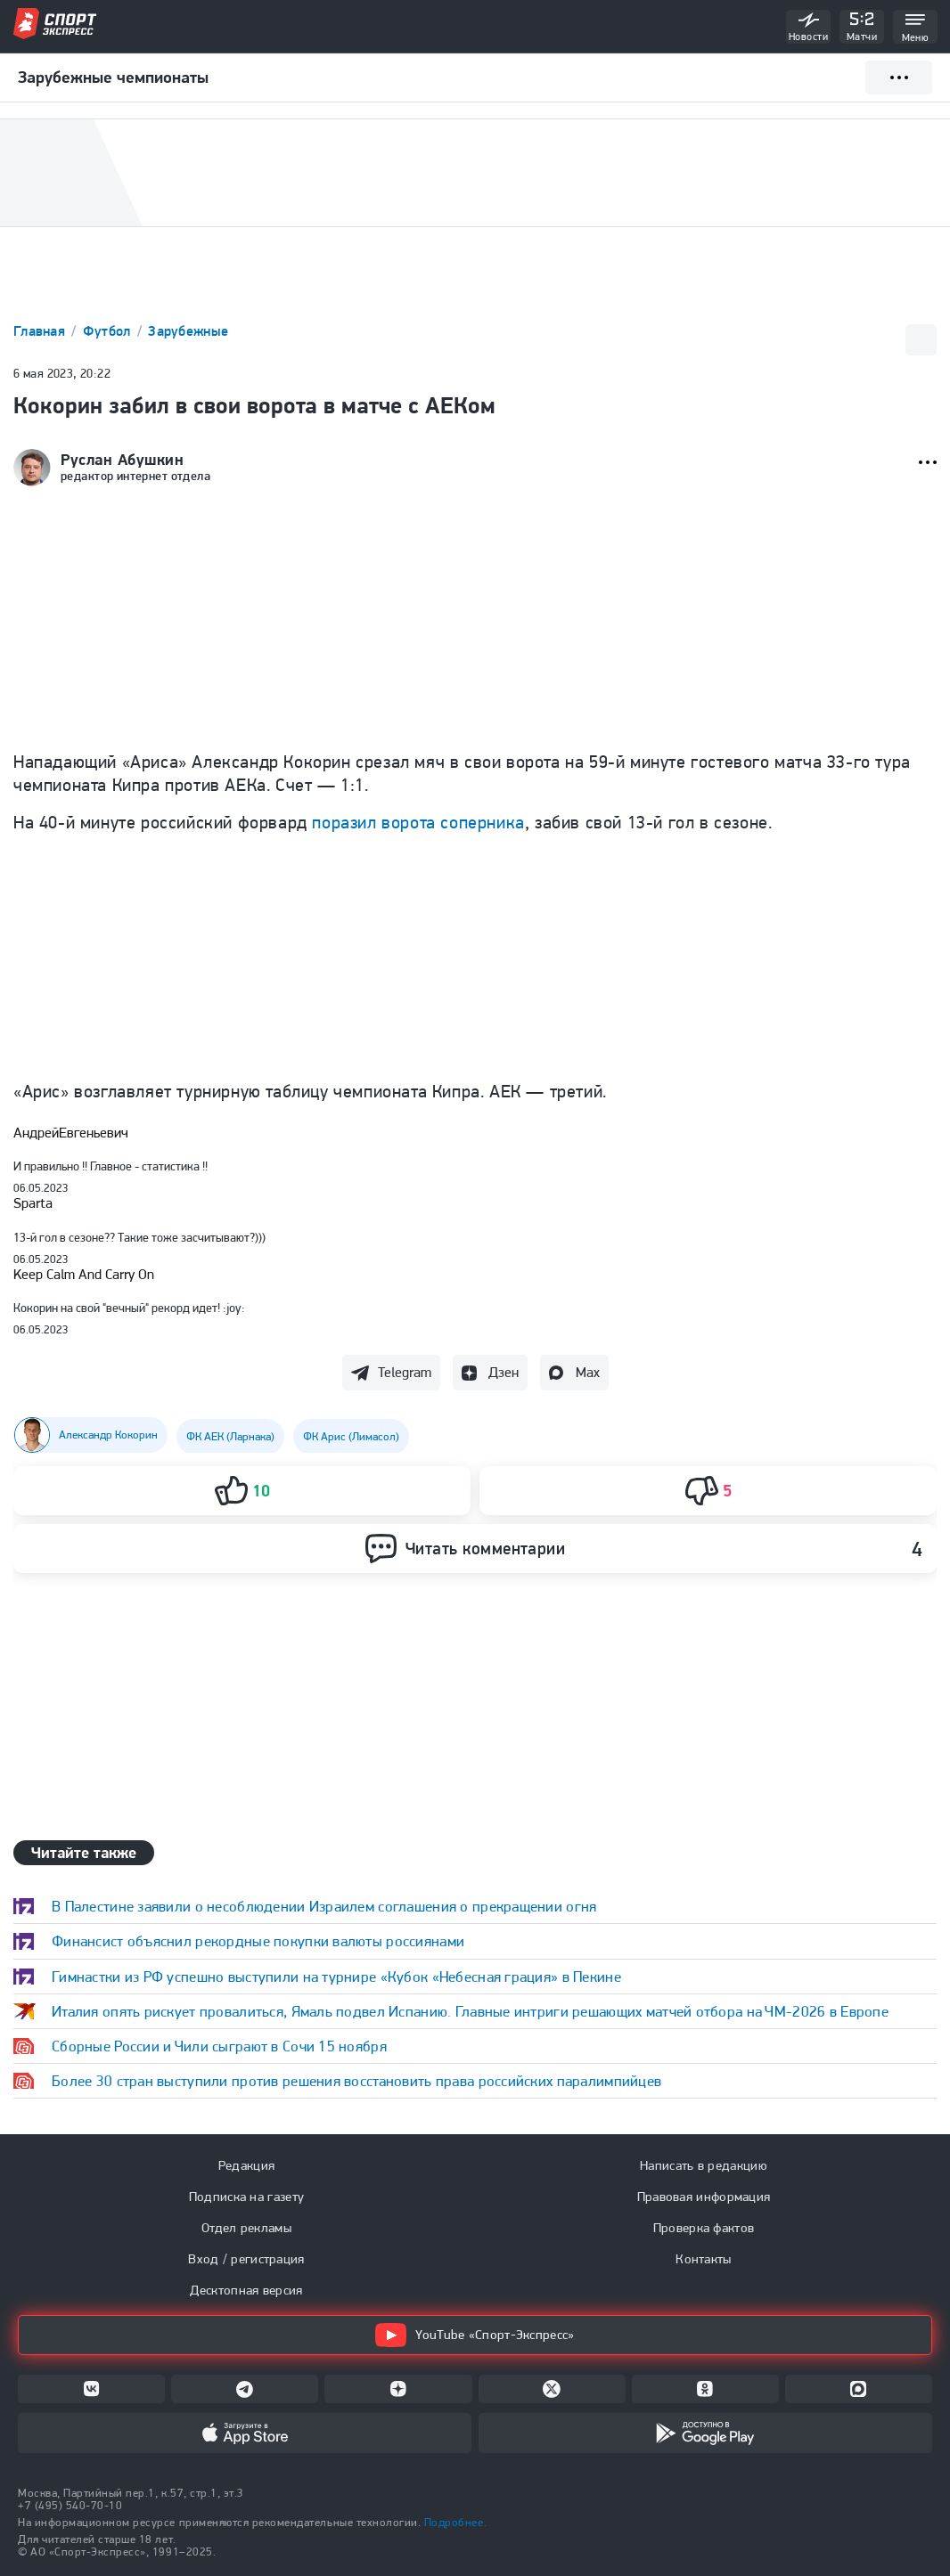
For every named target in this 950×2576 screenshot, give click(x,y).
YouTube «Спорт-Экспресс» (474, 2335)
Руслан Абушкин (122, 460)
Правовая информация (704, 2197)
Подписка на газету (246, 2197)
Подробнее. (455, 2522)
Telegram (404, 1372)
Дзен (503, 1372)
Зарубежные (188, 330)
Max (588, 1372)
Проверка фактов (704, 2228)
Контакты (703, 2259)
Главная (41, 330)
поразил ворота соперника (418, 822)
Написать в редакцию (703, 2165)
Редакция (246, 2165)
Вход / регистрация (246, 2259)
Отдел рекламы (246, 2228)
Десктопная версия (246, 2290)
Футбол (109, 330)
